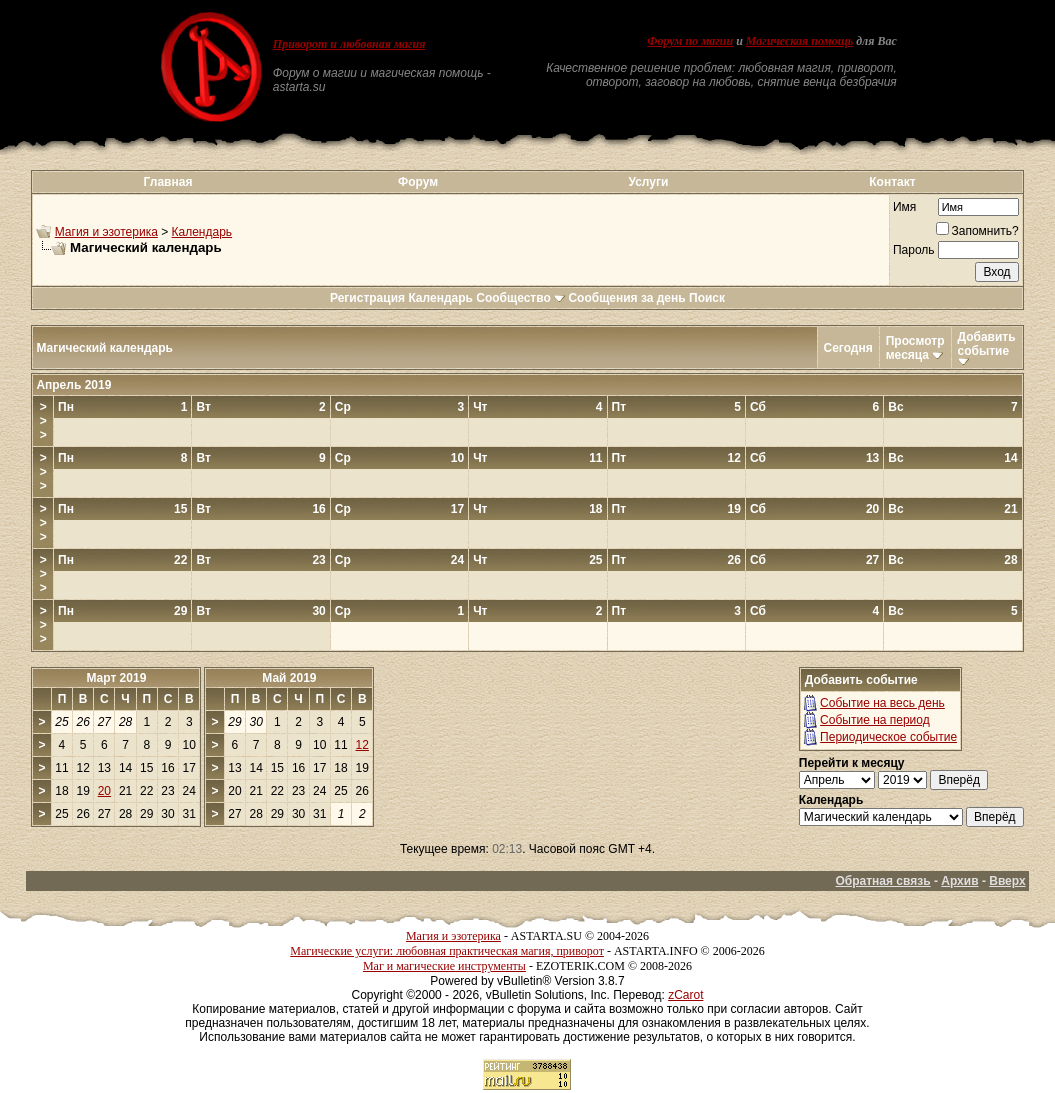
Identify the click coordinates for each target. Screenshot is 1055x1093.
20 (104, 791)
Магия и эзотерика (106, 232)
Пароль (914, 250)
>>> (43, 421)
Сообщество (520, 298)
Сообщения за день (626, 298)
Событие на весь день (882, 703)
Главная (168, 182)
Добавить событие (987, 344)
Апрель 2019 (73, 385)
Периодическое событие (888, 737)
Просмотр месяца (915, 348)
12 (362, 745)
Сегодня (848, 348)
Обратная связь (882, 881)
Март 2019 (116, 678)
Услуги (648, 182)
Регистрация (367, 298)
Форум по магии (690, 41)
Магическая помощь (799, 41)
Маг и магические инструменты (444, 966)
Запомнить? (977, 231)
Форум (418, 182)
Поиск (707, 298)
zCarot (685, 995)
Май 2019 (289, 678)
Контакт (892, 182)
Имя (904, 207)
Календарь (202, 232)
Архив (959, 881)
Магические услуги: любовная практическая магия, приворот (447, 951)
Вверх (1007, 881)
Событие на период (875, 720)
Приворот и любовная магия (349, 44)
